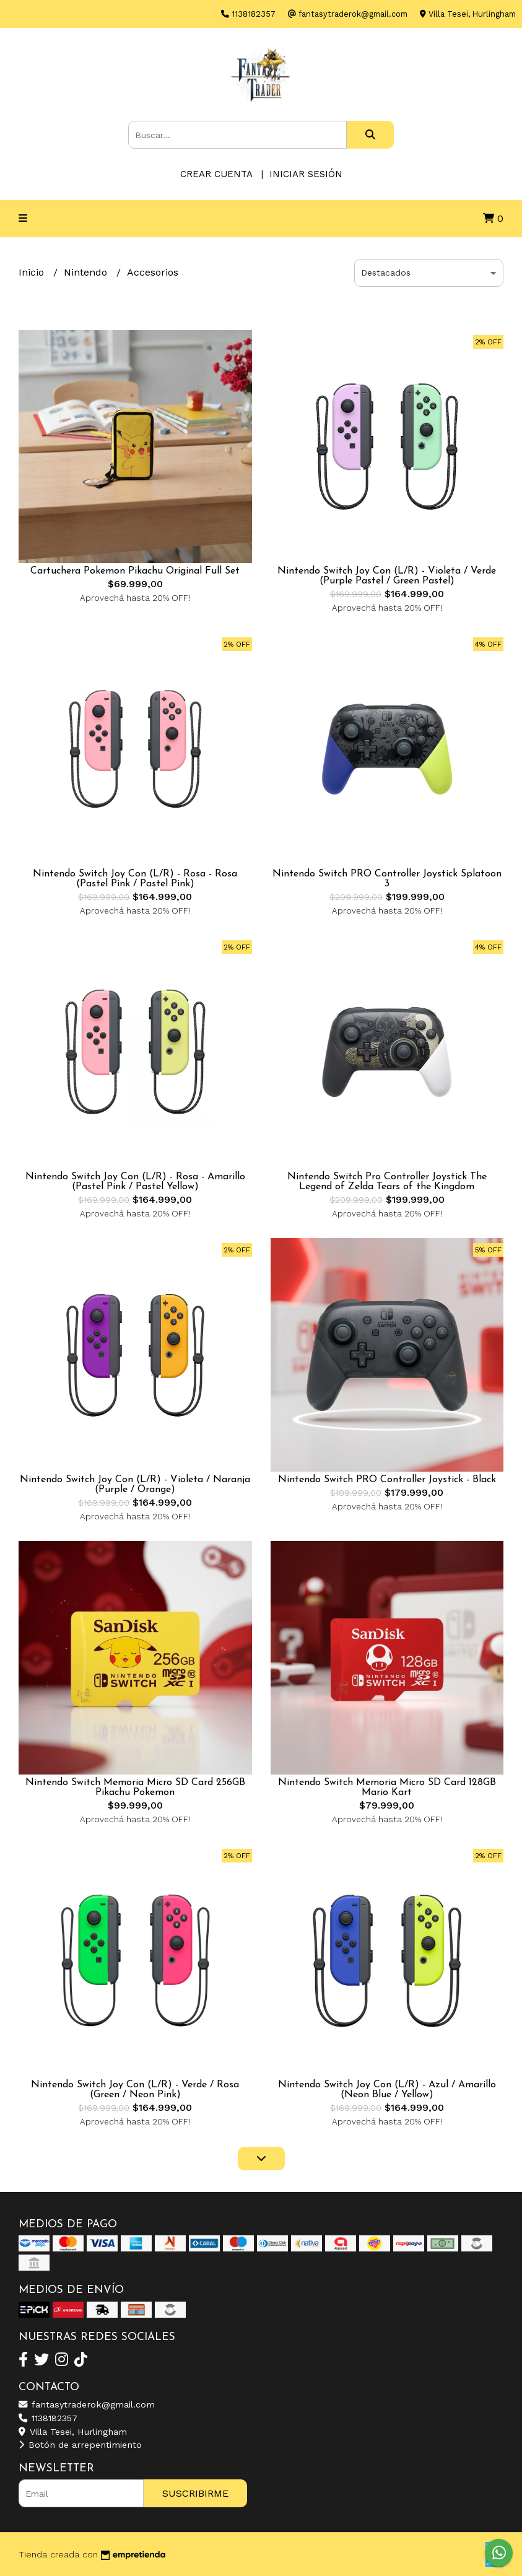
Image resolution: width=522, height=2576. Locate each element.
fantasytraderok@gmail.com (87, 2404)
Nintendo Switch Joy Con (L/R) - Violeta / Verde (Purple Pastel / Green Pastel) (386, 576)
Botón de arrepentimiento (80, 2445)
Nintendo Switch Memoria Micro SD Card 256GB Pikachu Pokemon (135, 1787)
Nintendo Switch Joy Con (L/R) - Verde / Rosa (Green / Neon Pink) (135, 2090)
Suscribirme (195, 2493)
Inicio (33, 272)
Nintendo (87, 272)
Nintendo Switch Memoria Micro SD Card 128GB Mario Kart (387, 1787)
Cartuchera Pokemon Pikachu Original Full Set (135, 571)
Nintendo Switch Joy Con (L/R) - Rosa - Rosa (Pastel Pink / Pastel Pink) (135, 879)
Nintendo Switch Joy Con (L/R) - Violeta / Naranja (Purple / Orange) (135, 1485)
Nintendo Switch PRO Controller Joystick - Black (387, 1480)
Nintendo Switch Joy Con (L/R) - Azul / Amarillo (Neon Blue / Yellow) (387, 2090)
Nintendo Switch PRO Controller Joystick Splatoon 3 (387, 879)
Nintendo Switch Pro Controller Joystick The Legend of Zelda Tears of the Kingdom (387, 1182)
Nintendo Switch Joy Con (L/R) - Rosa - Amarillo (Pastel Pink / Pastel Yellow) (135, 1182)
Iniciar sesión (305, 174)
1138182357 (48, 2418)
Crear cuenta (216, 174)
